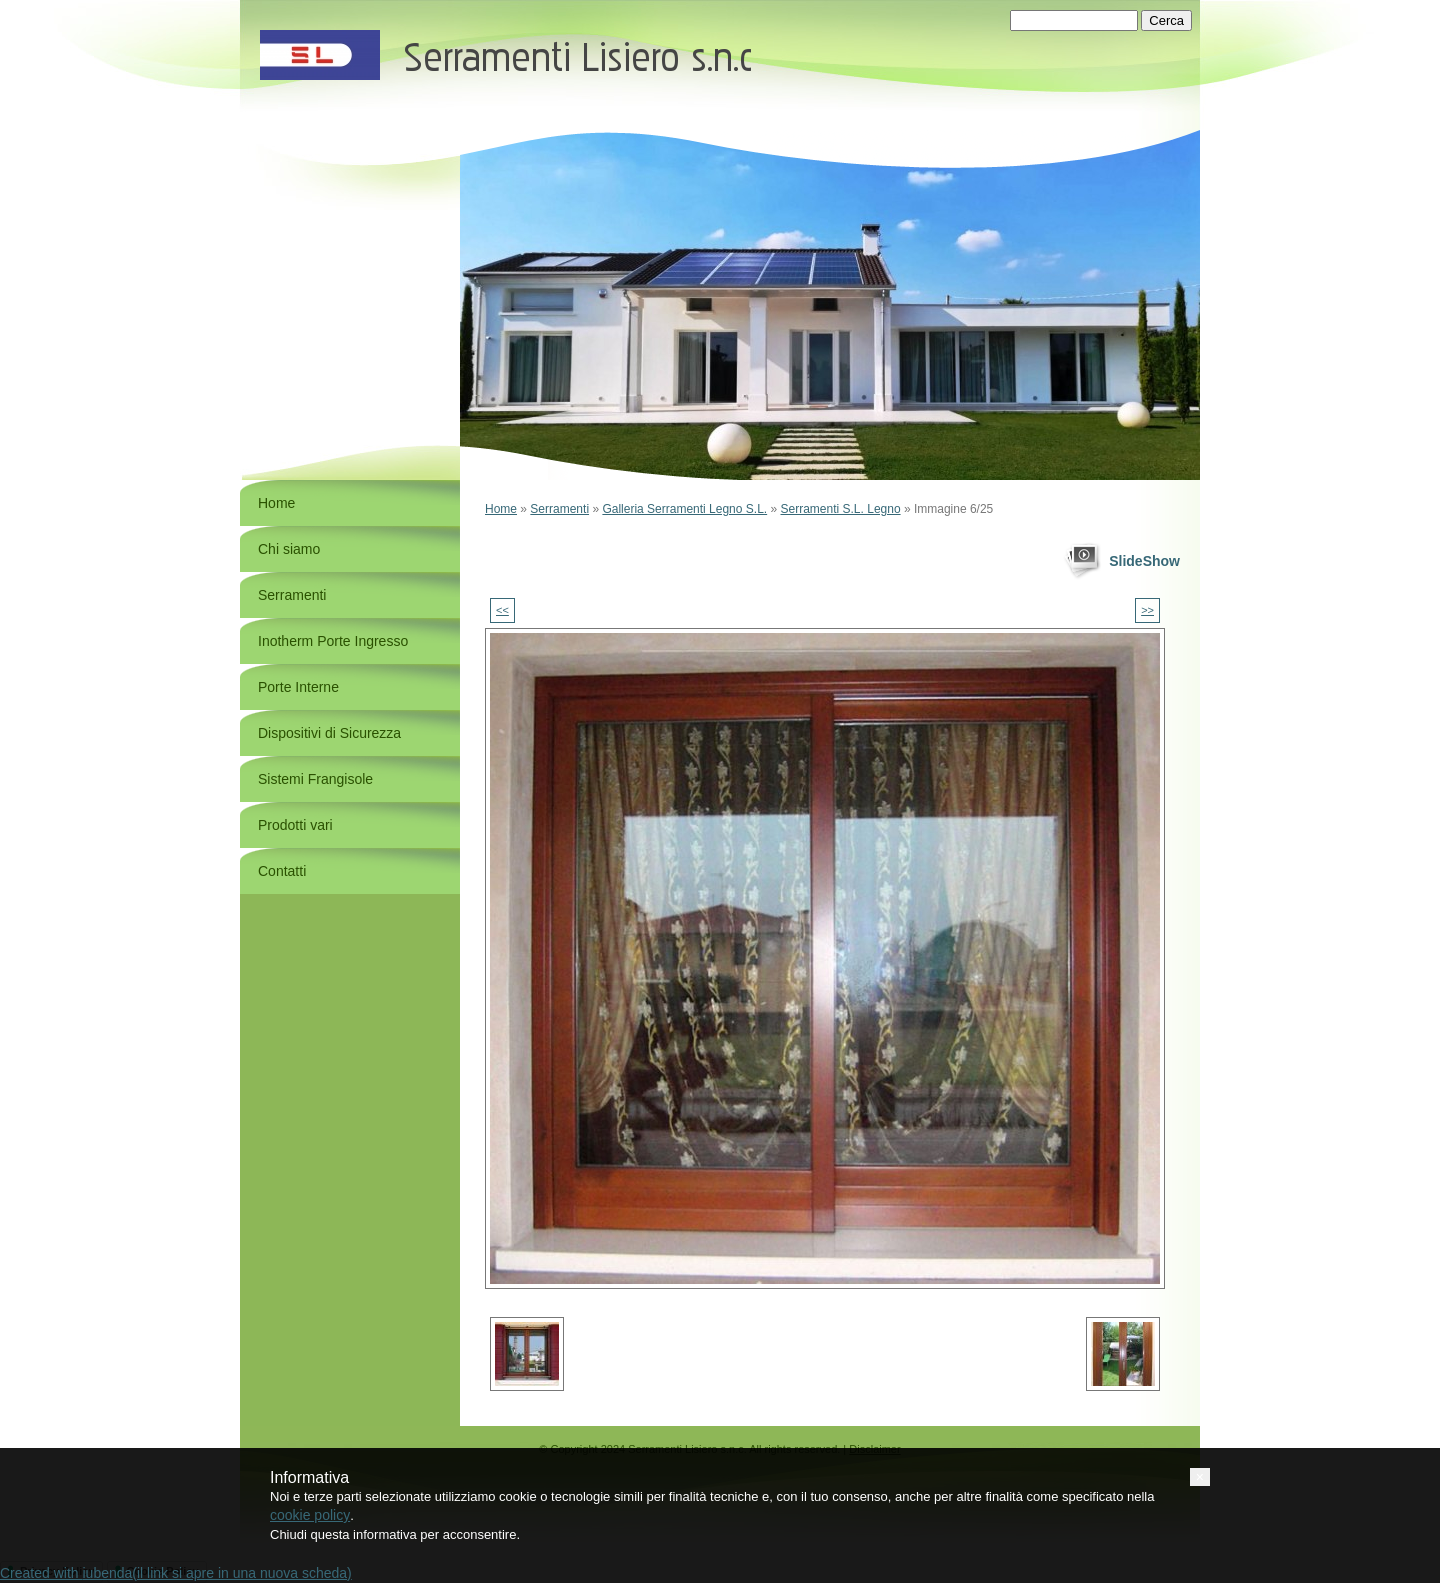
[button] (1200, 1477)
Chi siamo (289, 549)
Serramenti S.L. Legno (841, 509)
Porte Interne (298, 687)
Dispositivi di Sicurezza (329, 733)
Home (501, 509)
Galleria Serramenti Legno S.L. (684, 509)
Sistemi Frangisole (315, 779)
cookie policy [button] (310, 1515)
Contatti (282, 871)
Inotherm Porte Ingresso (333, 641)
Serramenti (559, 509)
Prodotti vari (295, 825)
